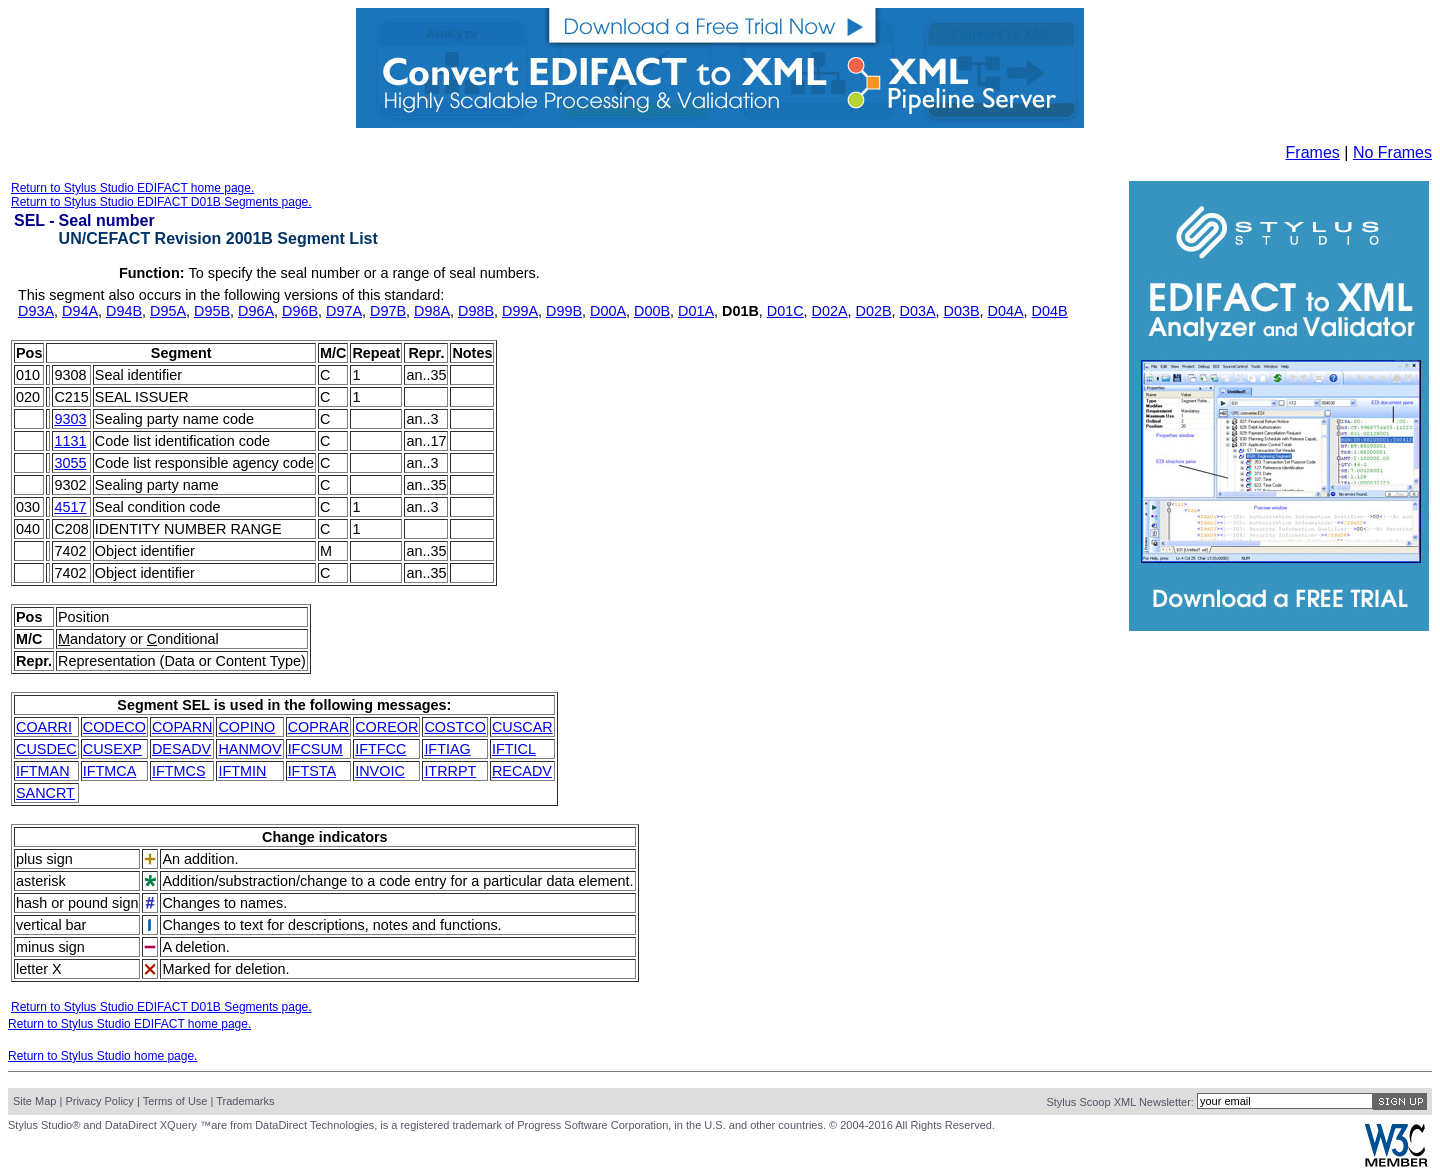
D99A (520, 311)
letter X (39, 969)
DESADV (181, 749)
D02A (830, 311)
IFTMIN (242, 771)
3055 (70, 463)
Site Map (34, 1101)
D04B (1050, 311)
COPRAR (319, 727)
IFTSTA (312, 771)
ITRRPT (450, 771)
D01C (785, 311)
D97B (388, 311)
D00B (652, 311)
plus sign (44, 859)
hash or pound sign (77, 903)
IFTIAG (447, 749)
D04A (1006, 311)
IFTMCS (179, 771)
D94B (124, 311)
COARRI (44, 727)
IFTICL (514, 749)
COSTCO (455, 727)
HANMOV (249, 749)
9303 (70, 419)
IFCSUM (315, 749)
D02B (874, 311)
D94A (80, 311)
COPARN (182, 727)
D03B (962, 311)
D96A (256, 311)
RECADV (522, 771)
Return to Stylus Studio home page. (102, 1056)
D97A (344, 311)
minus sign (50, 947)
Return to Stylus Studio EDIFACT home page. (132, 188)
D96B (300, 311)
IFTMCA (110, 771)
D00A (608, 311)
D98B (476, 311)
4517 (70, 507)
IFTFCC (380, 749)
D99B (564, 311)
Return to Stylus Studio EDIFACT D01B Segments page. (161, 202)
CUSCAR (522, 727)
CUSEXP (112, 749)
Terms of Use (175, 1101)
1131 (70, 441)
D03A (918, 311)
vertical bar (51, 925)
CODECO (114, 727)
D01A (696, 311)
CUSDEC (46, 749)
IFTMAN (43, 771)
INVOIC (380, 771)
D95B (212, 311)
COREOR (386, 727)
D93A (36, 311)
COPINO (246, 727)
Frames (1313, 152)
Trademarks (245, 1101)
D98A (432, 311)
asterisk (41, 881)
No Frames (1392, 152)
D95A (168, 311)
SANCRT (45, 793)
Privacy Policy (99, 1101)
